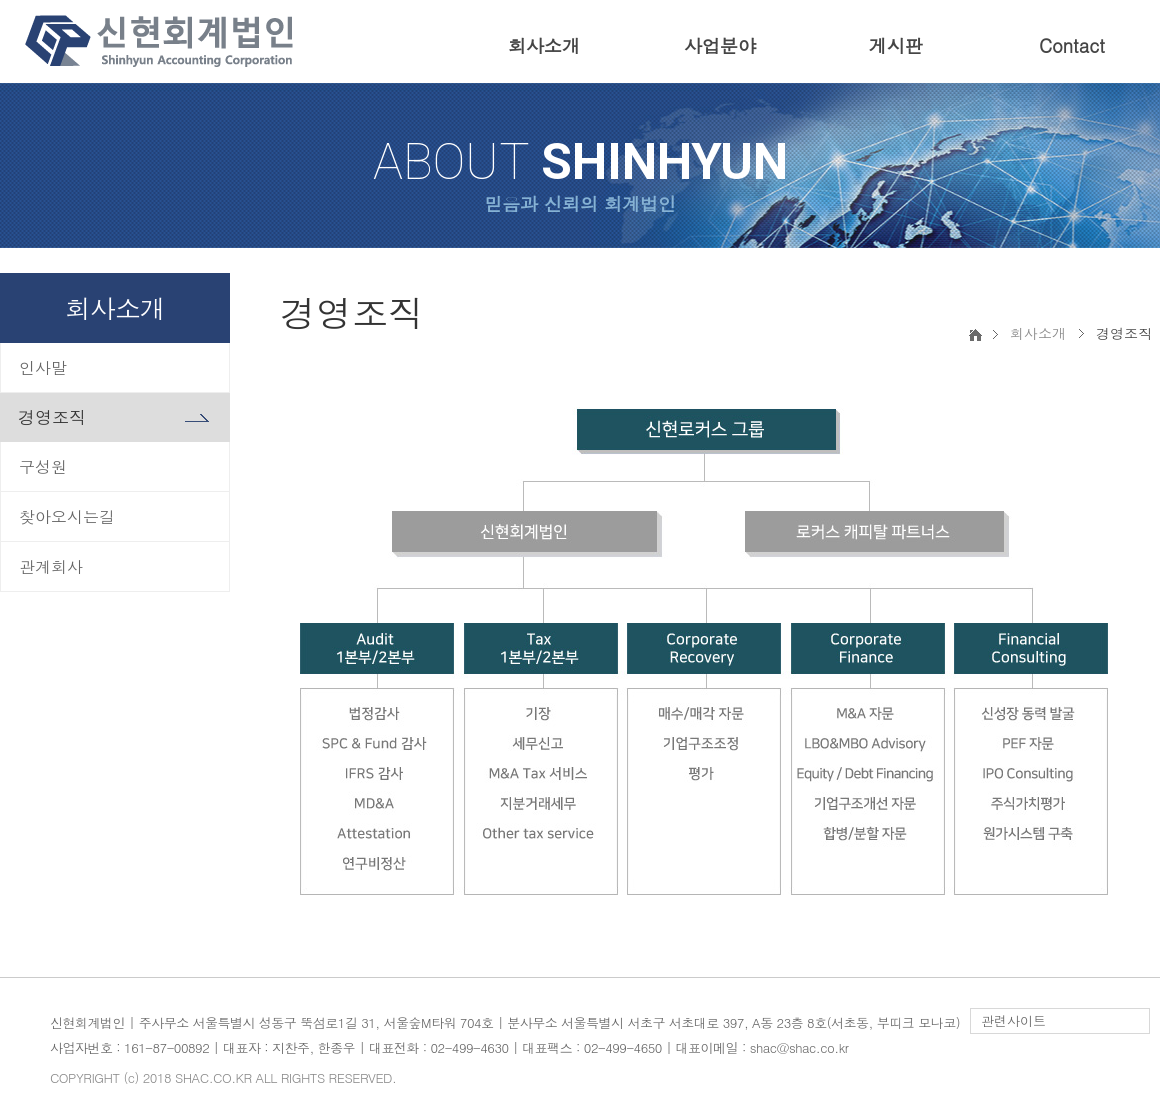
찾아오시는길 (67, 516)
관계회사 (51, 566)
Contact (1072, 45)
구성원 (43, 466)
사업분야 (720, 45)
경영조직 (52, 417)
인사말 (43, 367)
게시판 (896, 45)
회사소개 (544, 45)
